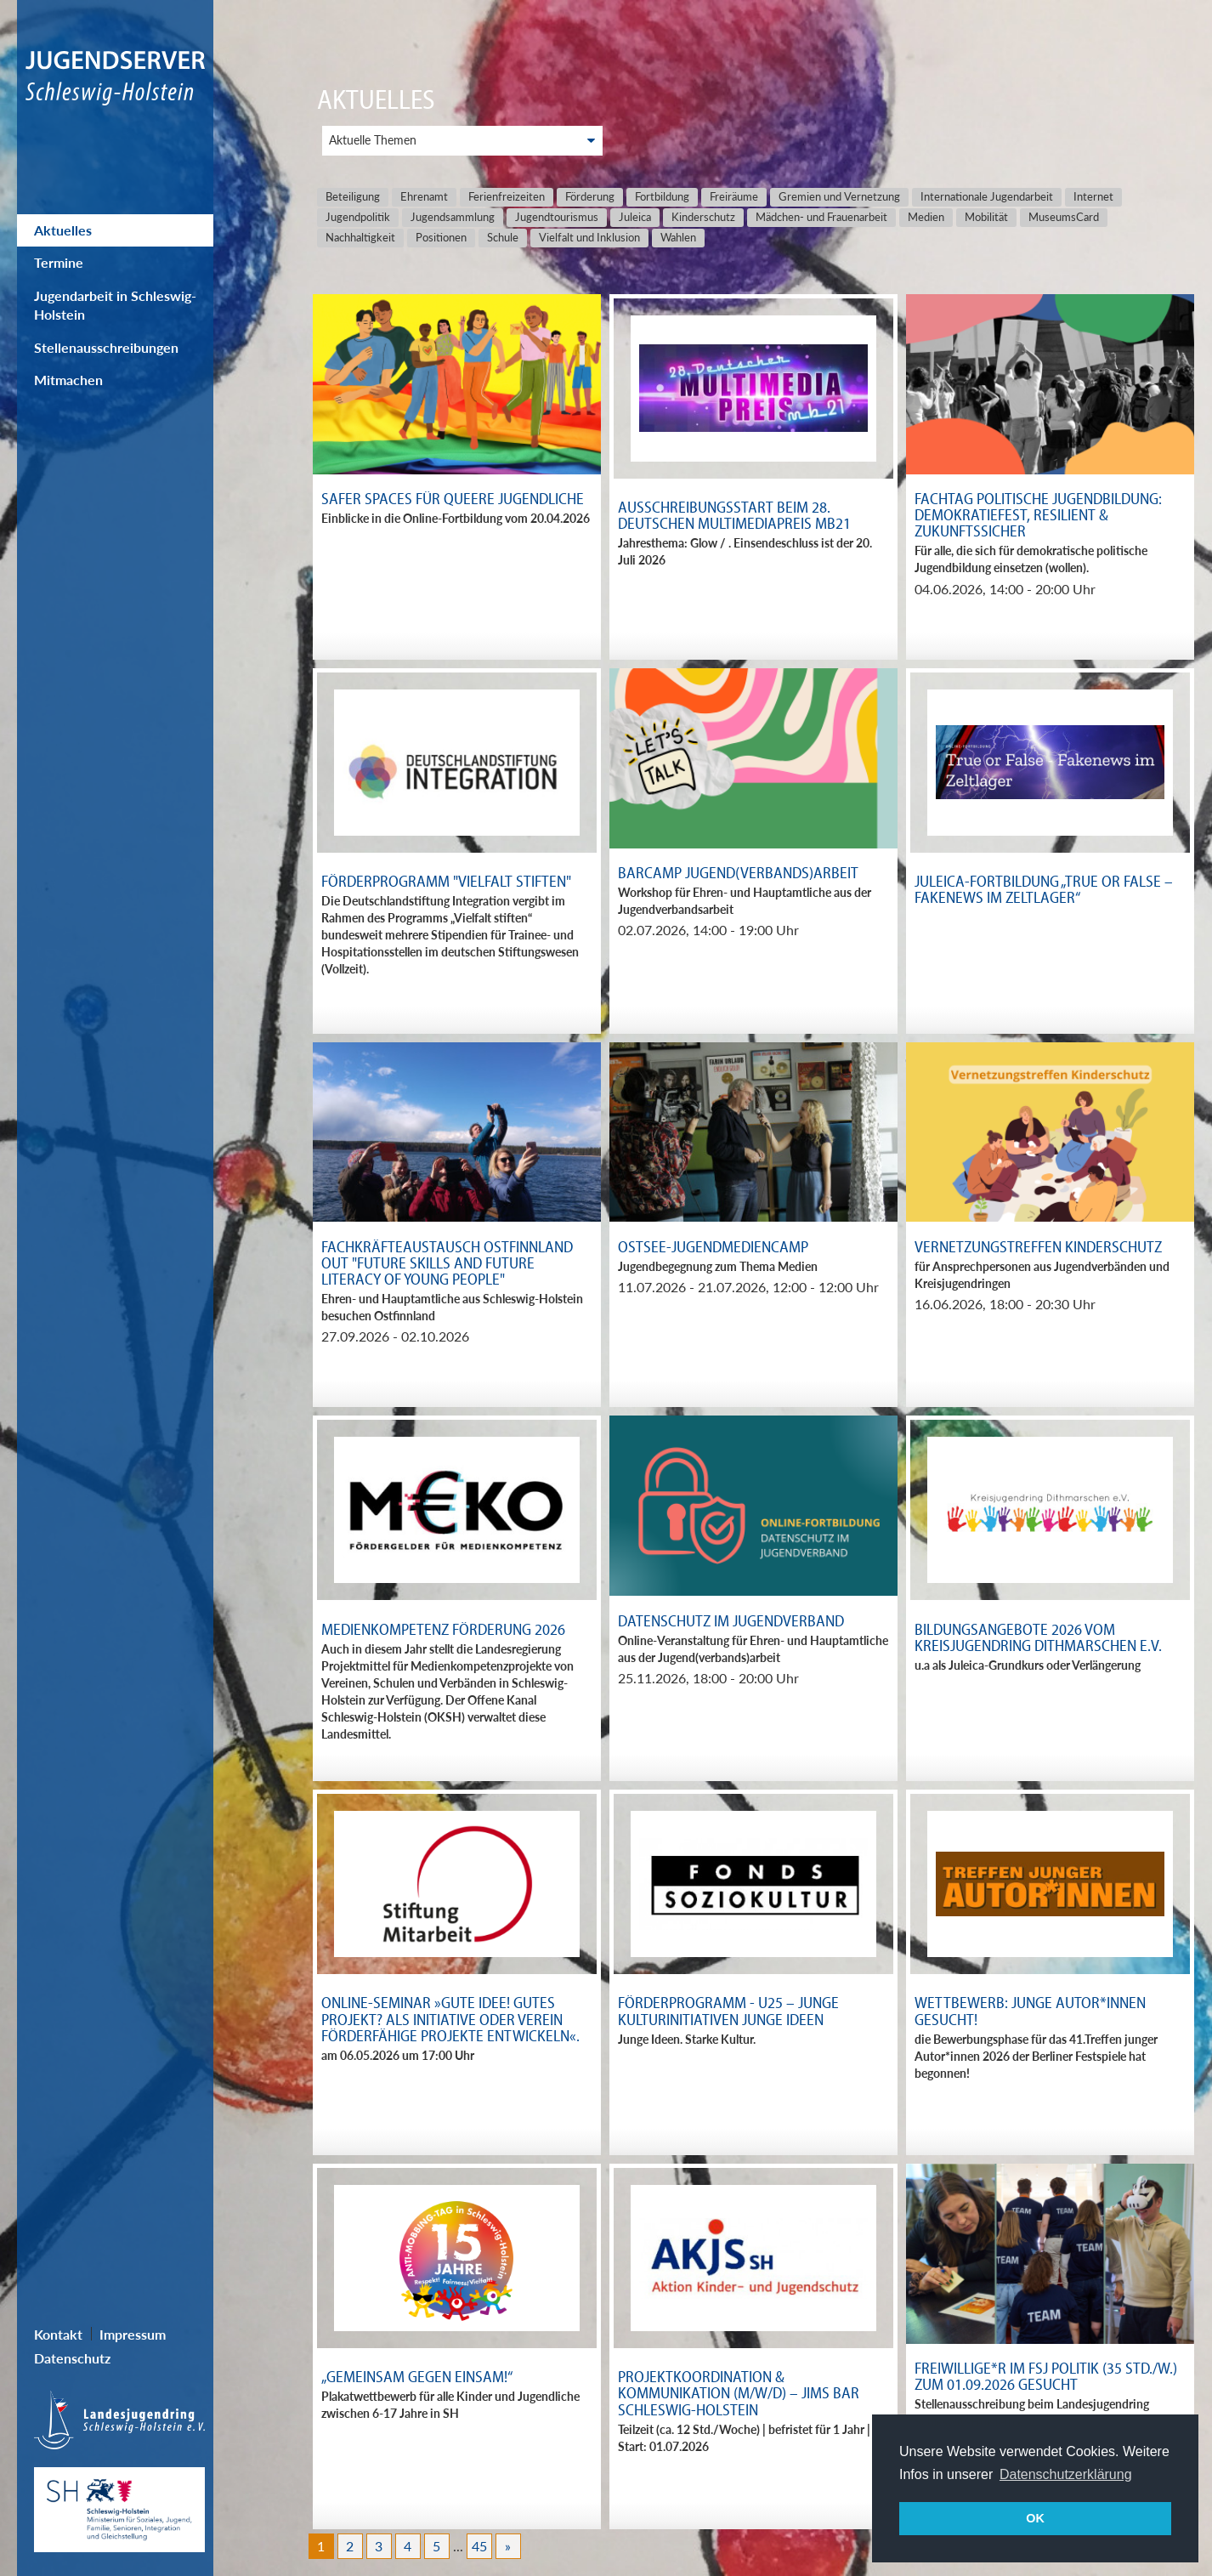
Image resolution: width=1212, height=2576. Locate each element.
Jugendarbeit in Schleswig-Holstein (115, 304)
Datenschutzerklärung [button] (1066, 2474)
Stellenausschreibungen (106, 347)
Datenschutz (72, 2358)
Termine (58, 262)
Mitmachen (68, 380)
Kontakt (58, 2334)
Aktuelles (63, 230)
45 (479, 2546)
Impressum (132, 2334)
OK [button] (1035, 2518)
